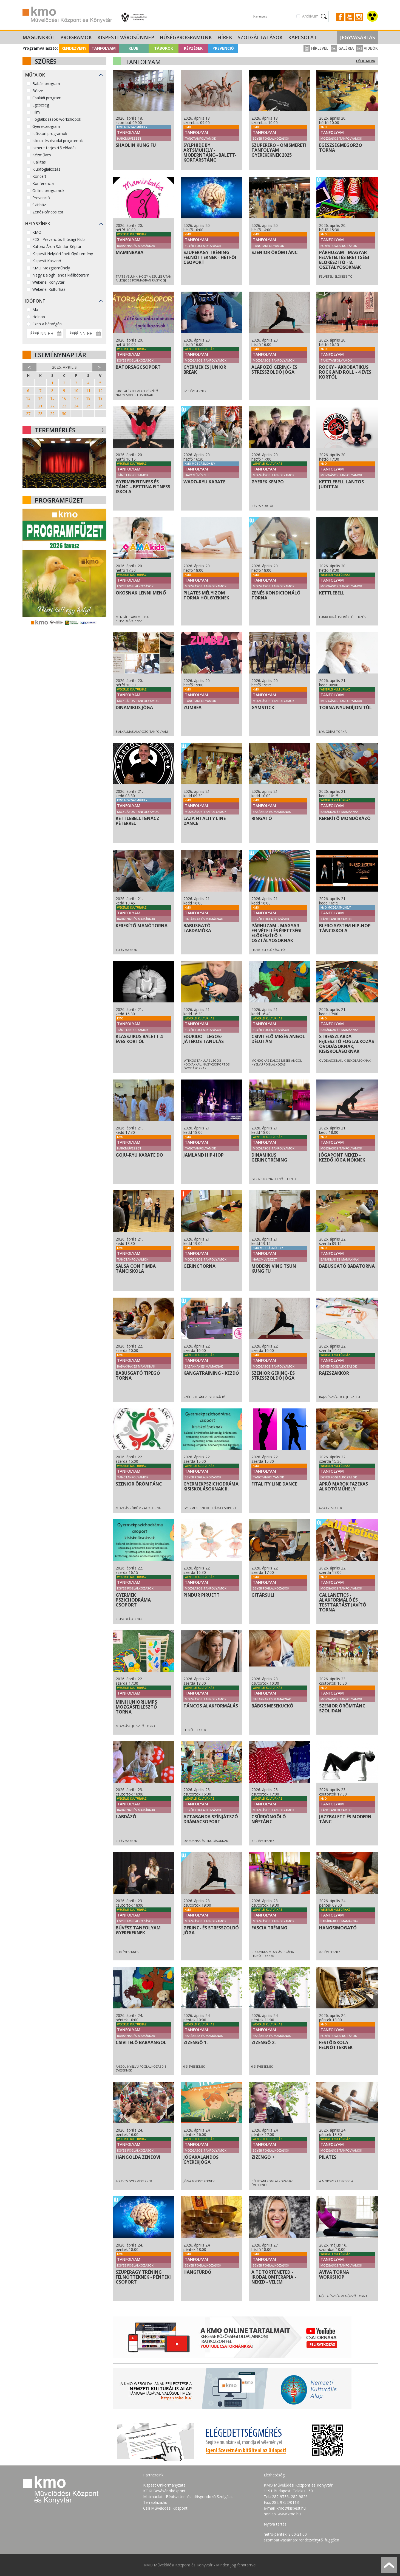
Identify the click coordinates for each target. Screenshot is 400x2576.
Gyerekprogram (46, 126)
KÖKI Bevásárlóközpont (164, 2490)
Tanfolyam (104, 48)
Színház (39, 204)
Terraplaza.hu (155, 2502)
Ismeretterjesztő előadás (54, 147)
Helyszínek (37, 224)
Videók (367, 48)
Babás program (46, 83)
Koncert (39, 176)
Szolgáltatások (260, 37)
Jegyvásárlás (357, 37)
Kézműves (41, 154)
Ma (35, 309)
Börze (37, 90)
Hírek (224, 37)
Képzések (193, 48)
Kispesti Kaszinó (46, 260)
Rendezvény (73, 48)
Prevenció (223, 48)
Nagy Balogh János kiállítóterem (60, 275)
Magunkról (38, 37)
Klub (133, 48)
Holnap (38, 316)
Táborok (163, 48)
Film (36, 112)
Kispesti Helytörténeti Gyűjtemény (62, 253)
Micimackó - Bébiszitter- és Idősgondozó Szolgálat (188, 2496)
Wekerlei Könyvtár (48, 282)
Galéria (342, 48)
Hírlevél (315, 48)
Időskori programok (49, 133)
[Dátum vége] (84, 333)
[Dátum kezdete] (45, 333)
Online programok (48, 190)
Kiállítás (39, 162)
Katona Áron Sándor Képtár (56, 246)
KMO (36, 232)
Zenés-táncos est (47, 212)
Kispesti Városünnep (125, 37)
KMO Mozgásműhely (51, 267)
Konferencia (43, 183)
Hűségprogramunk (186, 37)
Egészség (40, 105)
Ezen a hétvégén (47, 323)
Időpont (35, 301)
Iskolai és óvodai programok (57, 140)
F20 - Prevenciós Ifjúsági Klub (58, 239)
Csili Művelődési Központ (165, 2508)
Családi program (46, 97)
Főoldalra (365, 61)
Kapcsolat (302, 37)
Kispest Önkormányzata (164, 2485)
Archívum (310, 16)
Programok (76, 37)
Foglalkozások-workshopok (56, 119)
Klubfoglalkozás (46, 169)
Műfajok (35, 75)
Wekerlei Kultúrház (48, 289)
